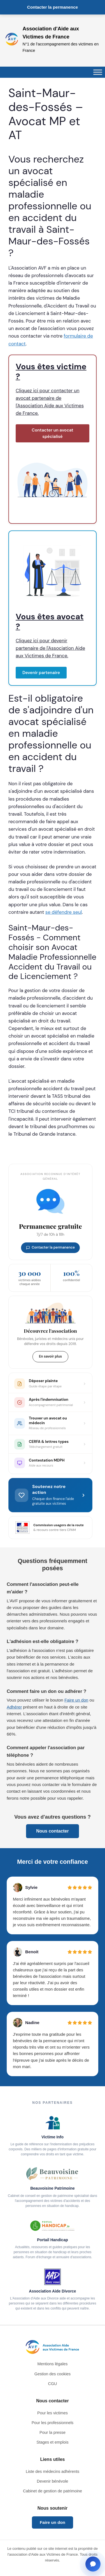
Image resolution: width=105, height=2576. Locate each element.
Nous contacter (52, 1831)
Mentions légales (53, 2364)
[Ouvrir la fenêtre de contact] (93, 2564)
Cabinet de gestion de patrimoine (52, 2491)
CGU (52, 2383)
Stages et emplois (52, 2442)
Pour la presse (52, 2432)
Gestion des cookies (52, 2374)
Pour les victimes (52, 2413)
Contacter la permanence (52, 7)
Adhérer (14, 1707)
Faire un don (76, 1700)
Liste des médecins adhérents (52, 2471)
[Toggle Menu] (97, 72)
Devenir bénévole (52, 2481)
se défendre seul (63, 912)
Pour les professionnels (53, 2422)
